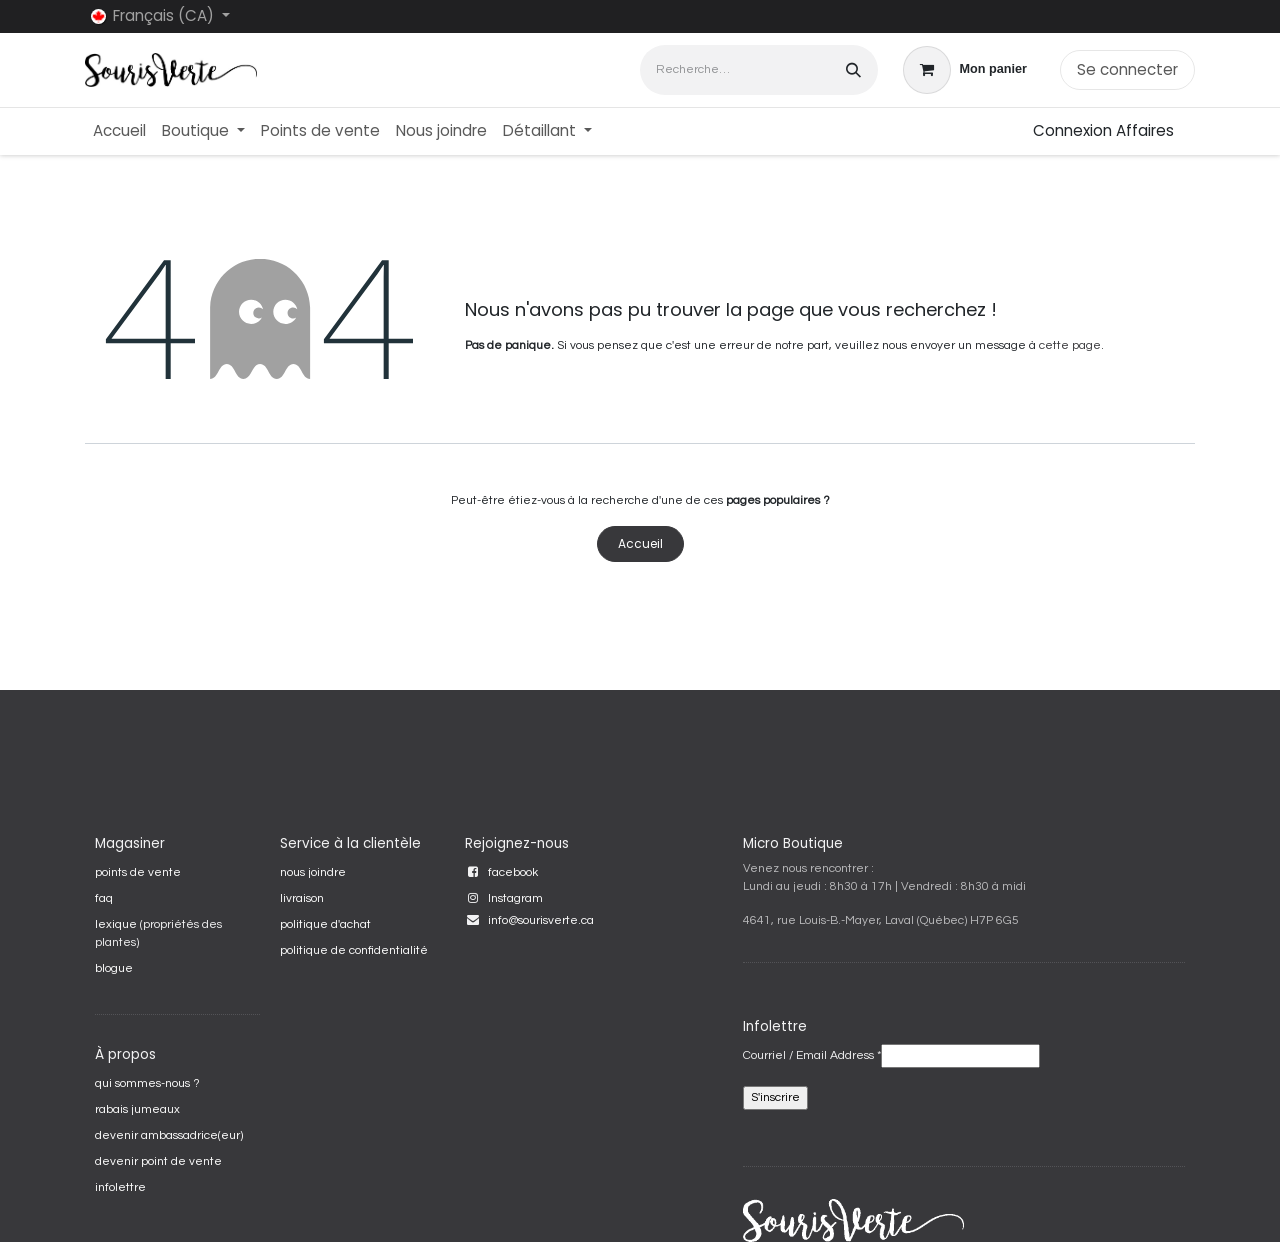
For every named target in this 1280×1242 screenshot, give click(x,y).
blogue (114, 968)
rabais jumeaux (137, 1109)
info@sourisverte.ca (541, 920)
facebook (513, 872)
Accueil (640, 543)
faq (104, 898)
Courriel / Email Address (812, 1055)
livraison (302, 898)
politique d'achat (325, 924)
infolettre (120, 1187)
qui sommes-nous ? (147, 1083)
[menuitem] (119, 131)
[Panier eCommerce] (965, 70)
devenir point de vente (158, 1161)
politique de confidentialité (354, 950)
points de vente (138, 872)
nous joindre (313, 872)
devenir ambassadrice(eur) (169, 1135)
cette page (1070, 345)
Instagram (515, 898)
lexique (116, 924)
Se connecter (1127, 69)
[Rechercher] (853, 69)
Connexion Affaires (1103, 130)
